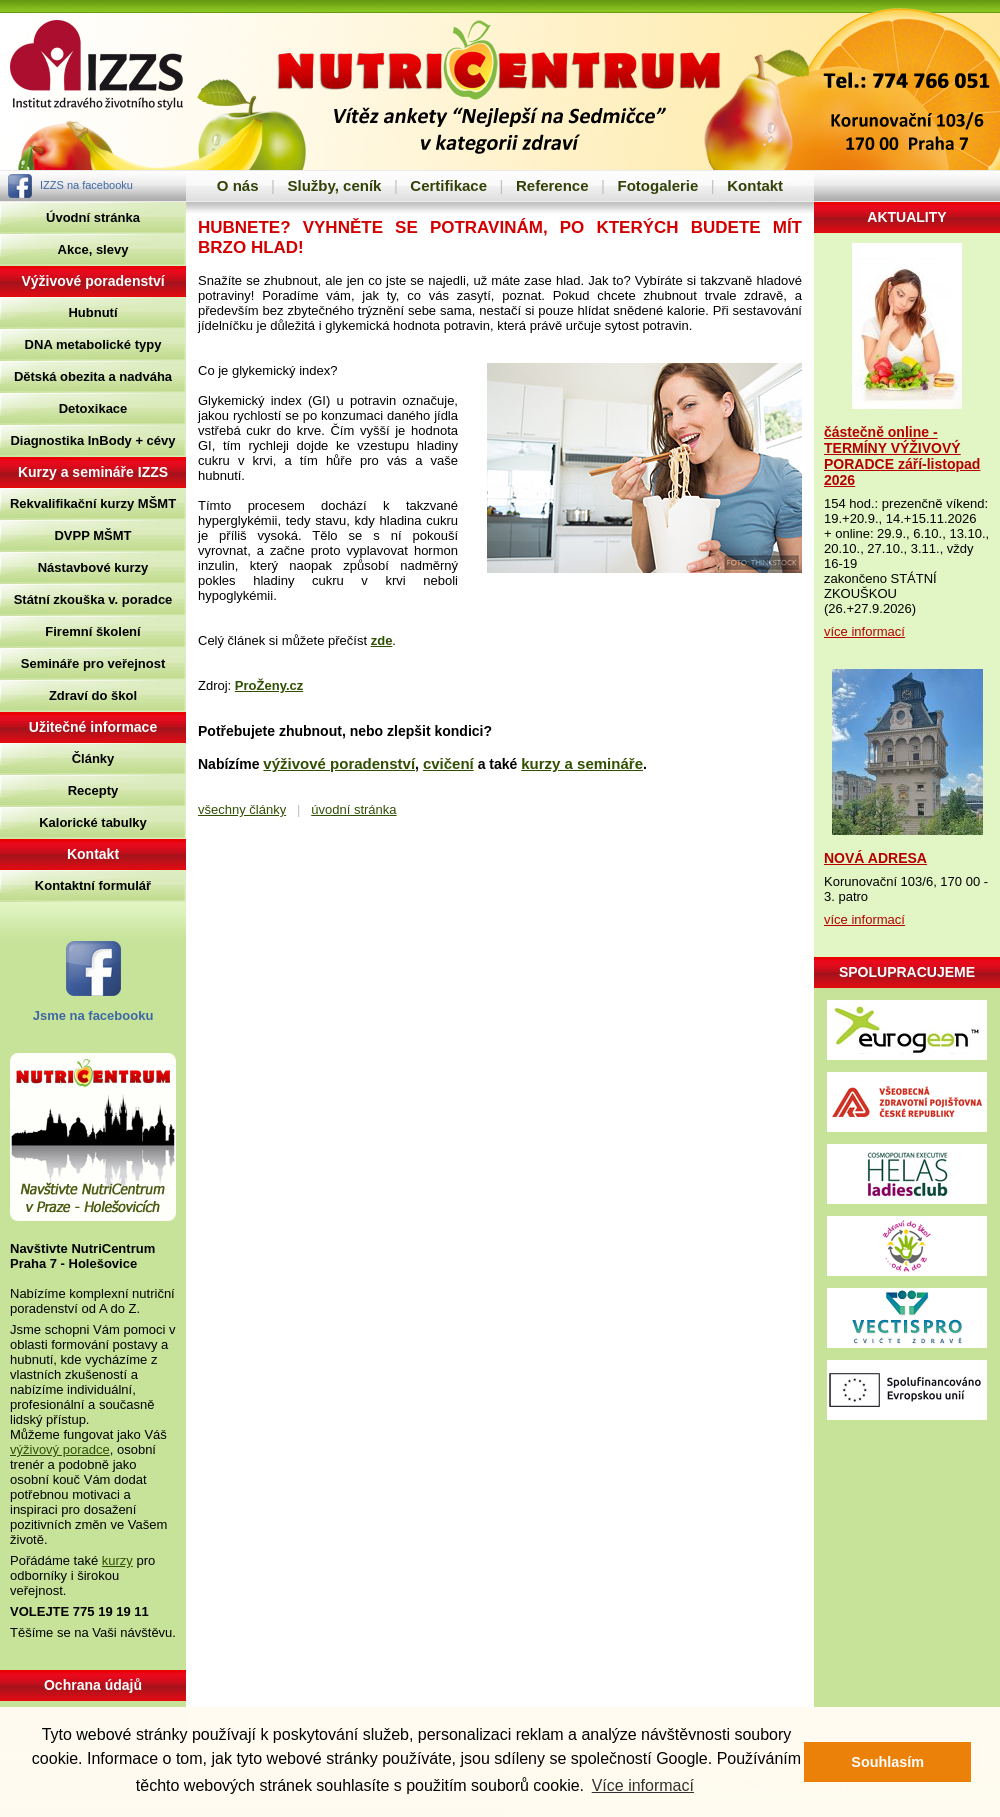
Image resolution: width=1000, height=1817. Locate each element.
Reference (552, 185)
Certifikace (448, 185)
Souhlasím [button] (887, 1762)
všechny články (242, 809)
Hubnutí (92, 312)
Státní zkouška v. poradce (93, 599)
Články (93, 758)
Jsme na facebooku (93, 1015)
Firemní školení (92, 631)
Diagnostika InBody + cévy (92, 440)
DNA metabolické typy (93, 344)
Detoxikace (93, 408)
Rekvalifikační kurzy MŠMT (93, 503)
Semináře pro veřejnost (93, 663)
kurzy (117, 1560)
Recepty (93, 790)
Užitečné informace (93, 727)
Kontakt (755, 185)
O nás (238, 185)
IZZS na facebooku (86, 185)
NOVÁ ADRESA (875, 858)
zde (382, 640)
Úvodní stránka (93, 217)
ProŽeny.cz (269, 685)
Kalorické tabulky (93, 822)
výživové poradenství (339, 763)
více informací (864, 631)
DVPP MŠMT (92, 535)
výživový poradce (60, 1449)
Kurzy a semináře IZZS (93, 472)
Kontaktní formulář (93, 885)
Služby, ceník (334, 185)
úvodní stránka (353, 809)
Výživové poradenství (92, 281)
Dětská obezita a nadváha (93, 376)
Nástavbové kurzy (93, 567)
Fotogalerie (657, 185)
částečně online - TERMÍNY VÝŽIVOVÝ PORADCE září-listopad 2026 (902, 456)
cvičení (448, 763)
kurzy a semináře (582, 763)
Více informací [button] (643, 1785)
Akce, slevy (93, 249)
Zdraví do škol (93, 695)
